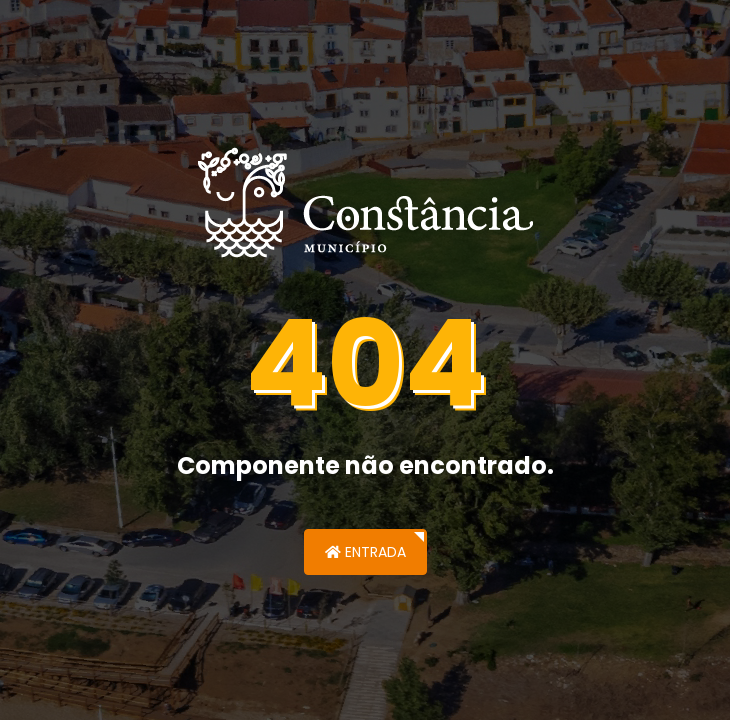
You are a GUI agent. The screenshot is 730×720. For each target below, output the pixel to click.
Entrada (365, 552)
